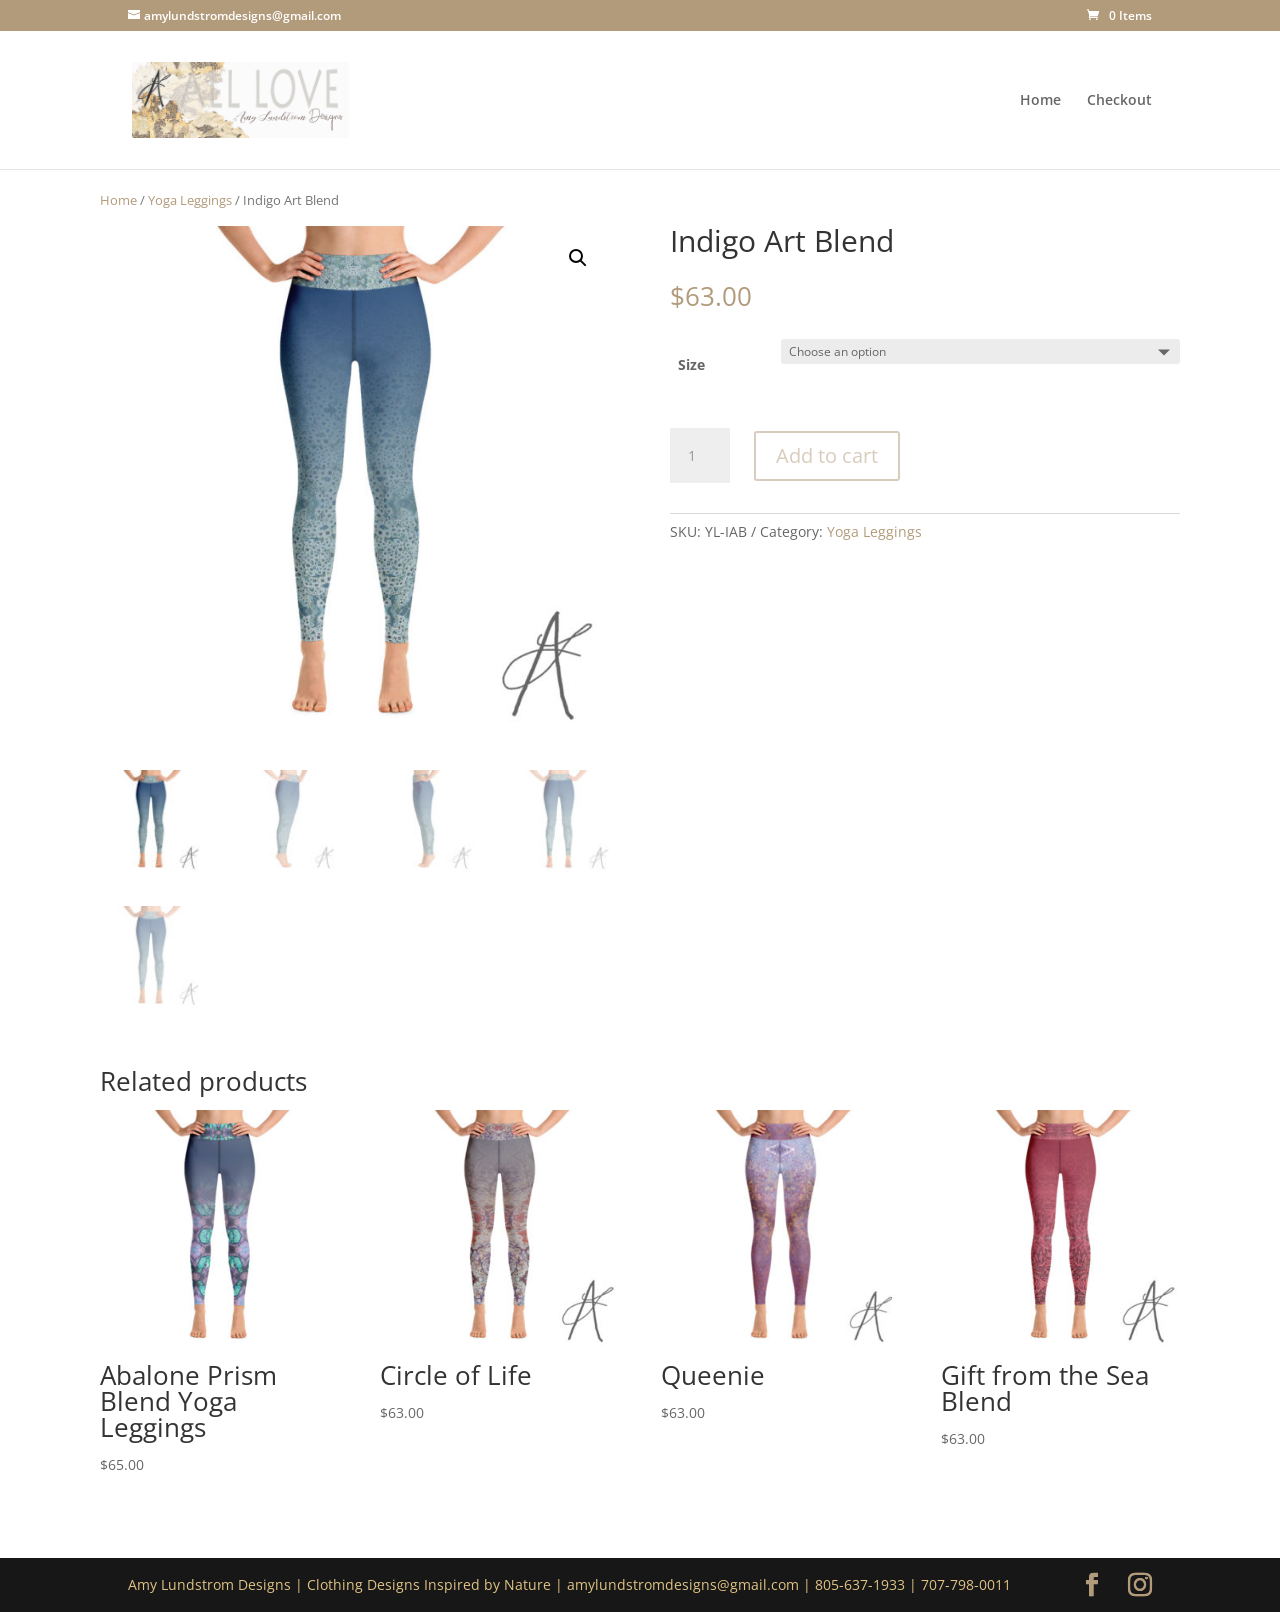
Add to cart (827, 455)
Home (1040, 101)
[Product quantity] (700, 456)
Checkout (1119, 101)
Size (691, 364)
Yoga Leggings (190, 200)
